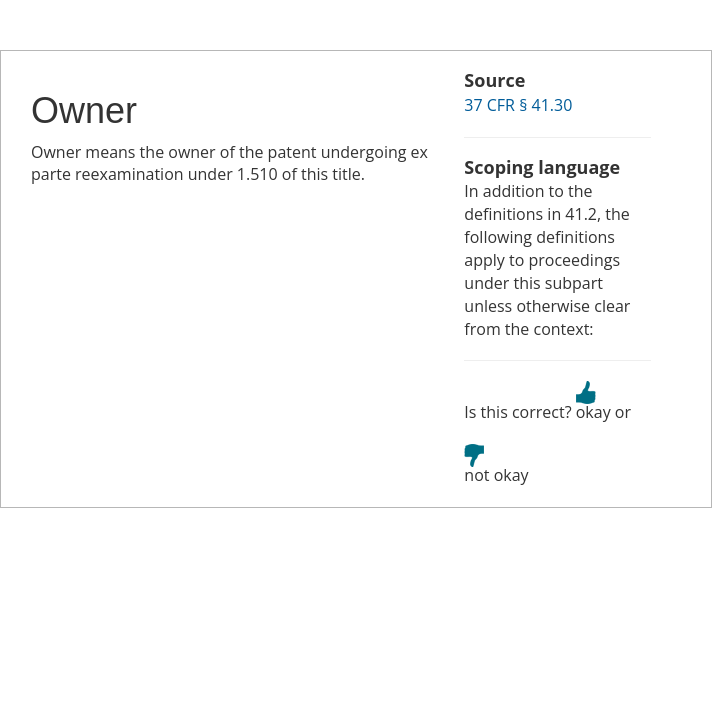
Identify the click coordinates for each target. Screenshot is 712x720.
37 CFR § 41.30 (518, 105)
